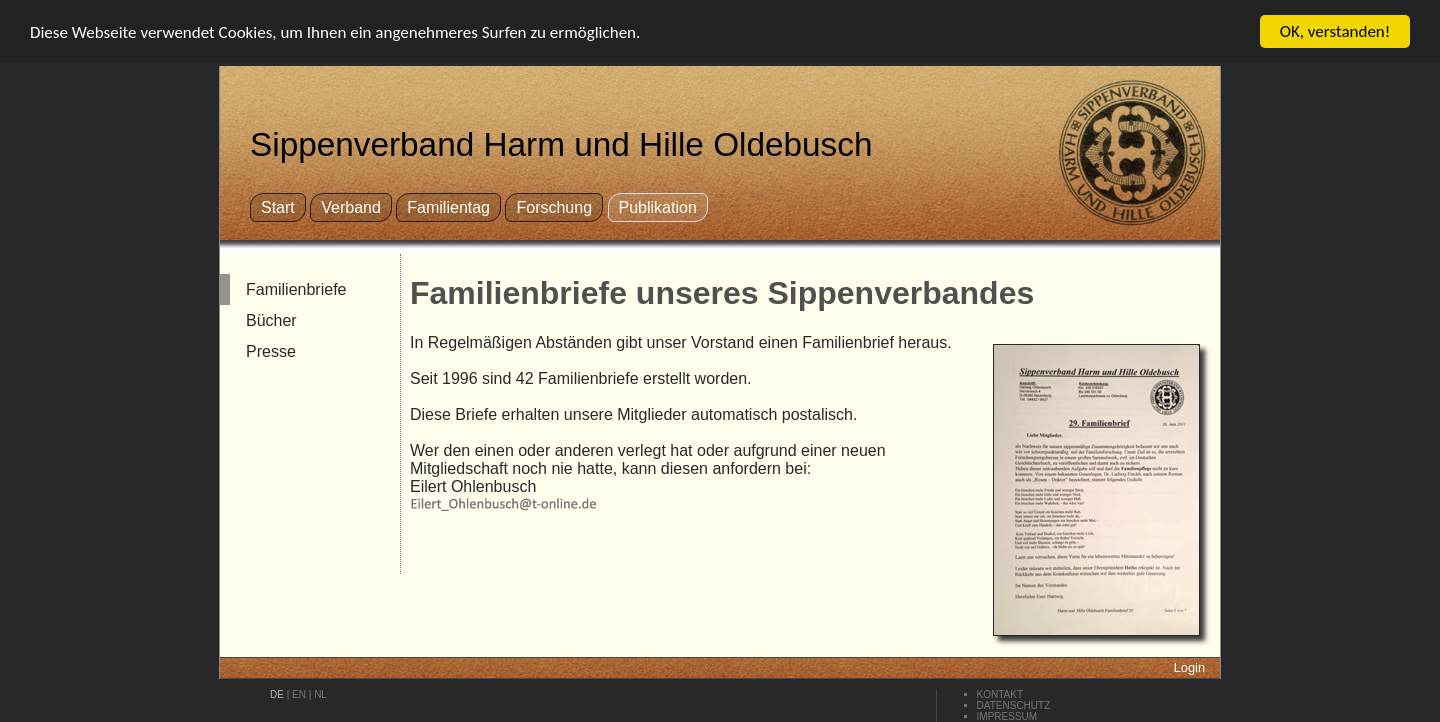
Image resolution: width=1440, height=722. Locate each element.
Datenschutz (1014, 705)
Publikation (658, 207)
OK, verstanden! (1335, 31)
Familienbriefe (296, 289)
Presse (271, 351)
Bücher (271, 320)
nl (320, 694)
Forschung (554, 207)
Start (278, 207)
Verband (351, 207)
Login (1189, 667)
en (299, 694)
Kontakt (1000, 694)
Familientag (448, 207)
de (277, 694)
